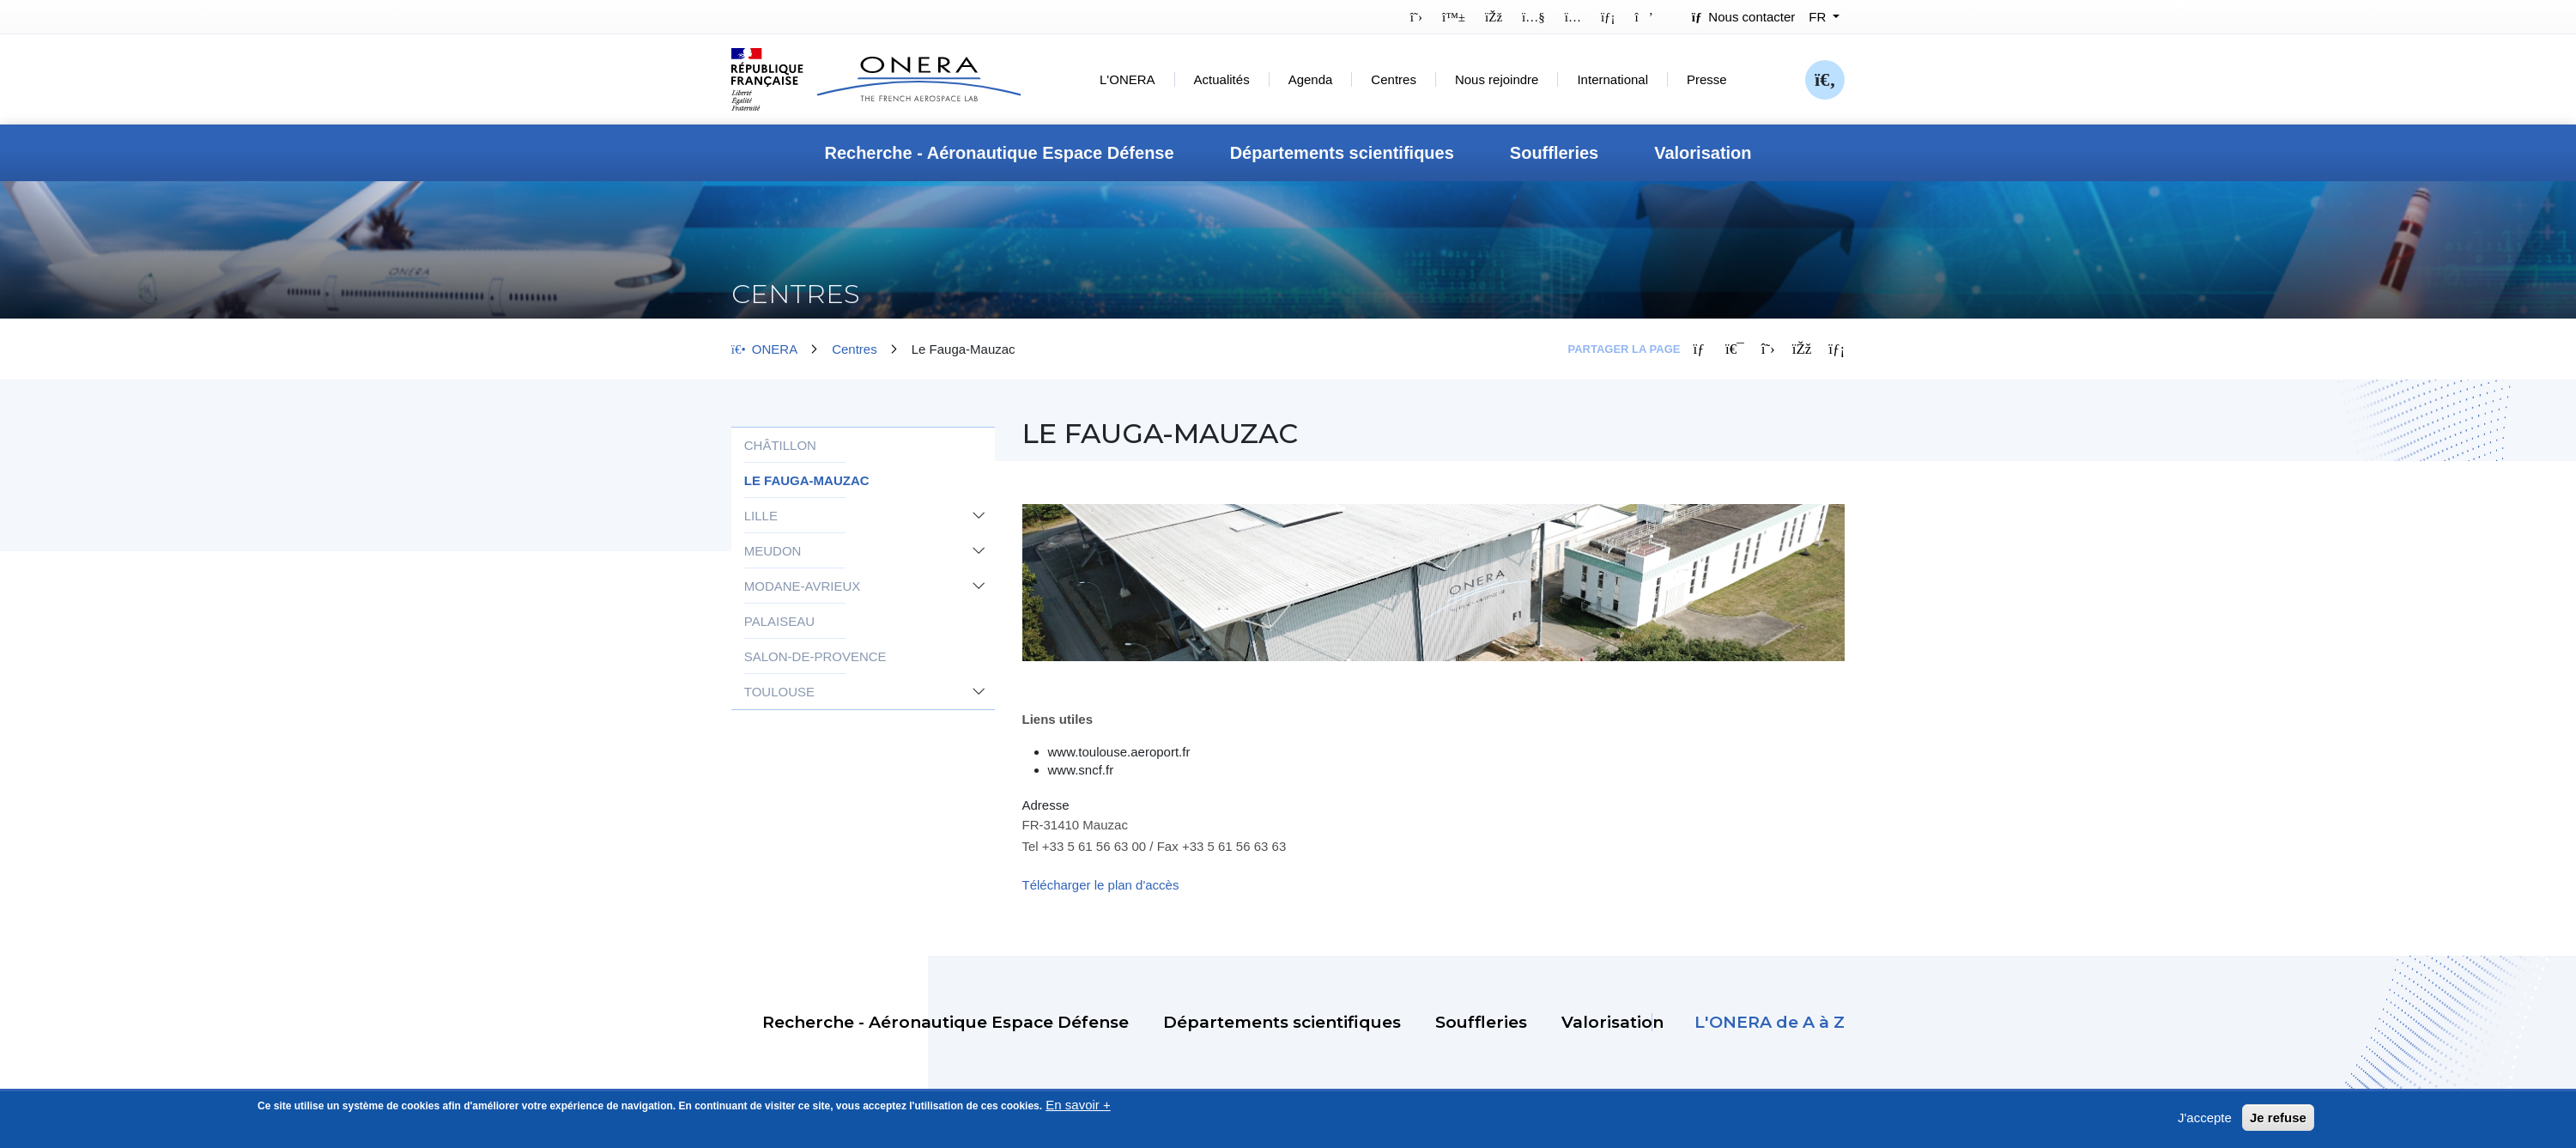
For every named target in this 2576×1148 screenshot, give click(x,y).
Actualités (1222, 79)
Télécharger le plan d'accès (1100, 885)
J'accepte (2205, 1122)
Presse (1707, 79)
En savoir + (1078, 1109)
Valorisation (1702, 152)
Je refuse (2278, 1122)
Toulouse (779, 691)
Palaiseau (779, 621)
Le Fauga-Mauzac (807, 480)
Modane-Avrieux (802, 586)
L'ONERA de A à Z (1769, 1022)
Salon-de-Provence (815, 656)
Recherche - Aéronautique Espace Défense (998, 152)
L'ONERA (1127, 79)
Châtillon (780, 445)
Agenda (1310, 79)
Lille (761, 515)
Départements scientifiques (1342, 152)
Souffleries (1554, 152)
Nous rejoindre (1497, 79)
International (1612, 79)
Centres (1393, 79)
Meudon (773, 551)
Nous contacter (1743, 16)
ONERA (764, 349)
